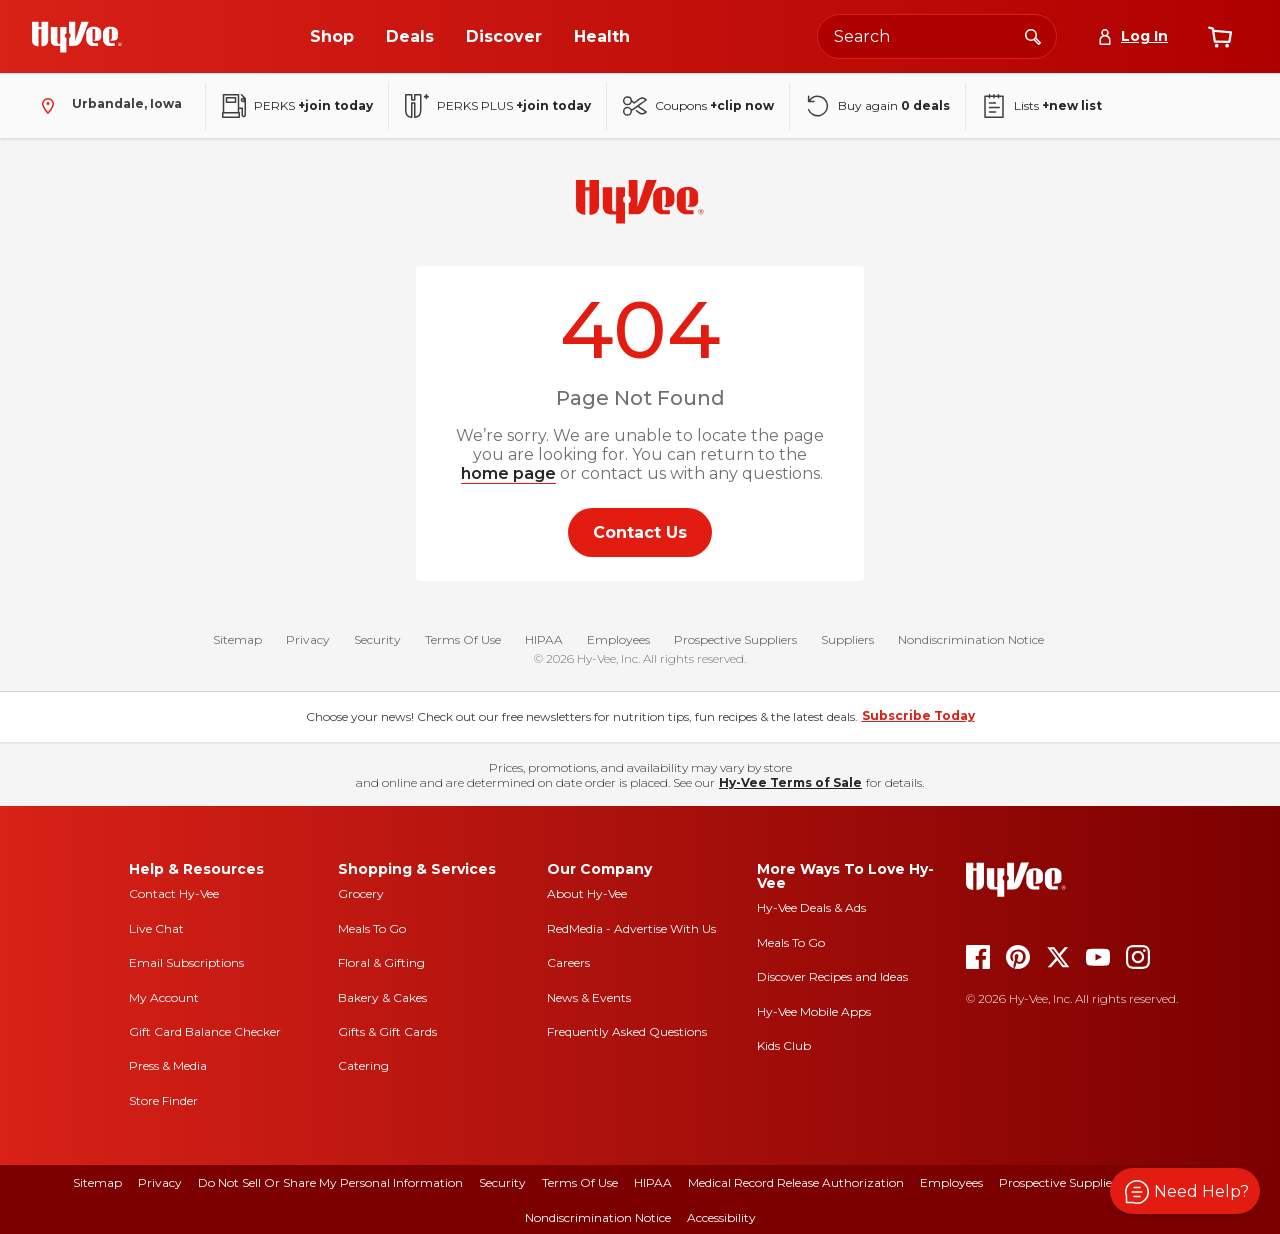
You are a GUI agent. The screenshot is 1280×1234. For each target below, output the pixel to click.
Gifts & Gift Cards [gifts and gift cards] (387, 1031)
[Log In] (1132, 36)
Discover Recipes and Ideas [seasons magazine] (832, 976)
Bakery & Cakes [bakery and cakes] (382, 997)
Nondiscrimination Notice (971, 639)
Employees (618, 639)
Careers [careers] (568, 962)
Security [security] (502, 1182)
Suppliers (847, 639)
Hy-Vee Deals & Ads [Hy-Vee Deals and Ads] (811, 907)
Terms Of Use (463, 639)
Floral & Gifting (381, 962)
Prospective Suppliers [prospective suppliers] (1060, 1182)
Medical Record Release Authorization (796, 1182)
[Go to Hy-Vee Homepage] (77, 37)
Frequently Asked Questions (627, 1031)
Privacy (308, 639)
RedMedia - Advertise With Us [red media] (631, 928)
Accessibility (721, 1217)
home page (508, 473)
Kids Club (784, 1045)
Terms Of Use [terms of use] (580, 1182)
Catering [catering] (363, 1065)
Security (377, 639)
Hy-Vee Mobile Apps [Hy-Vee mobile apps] (814, 1011)
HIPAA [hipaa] (653, 1182)
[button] (1185, 1191)
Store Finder (163, 1100)
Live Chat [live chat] (156, 928)
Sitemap (237, 639)
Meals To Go (372, 928)
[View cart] (1220, 37)
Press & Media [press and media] (168, 1065)
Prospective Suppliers (735, 639)
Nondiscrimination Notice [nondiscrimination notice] (598, 1217)
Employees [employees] (951, 1182)
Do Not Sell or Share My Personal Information (330, 1182)
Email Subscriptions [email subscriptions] (186, 962)
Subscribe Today (918, 715)
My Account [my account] (164, 997)
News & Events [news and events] (589, 997)
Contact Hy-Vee (174, 893)
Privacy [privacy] (160, 1182)
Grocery (361, 893)
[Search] (1033, 36)
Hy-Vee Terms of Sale (790, 782)
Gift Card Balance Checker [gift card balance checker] (205, 1031)
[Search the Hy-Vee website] (937, 36)
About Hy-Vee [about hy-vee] (587, 893)
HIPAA (544, 639)
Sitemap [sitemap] (97, 1182)
